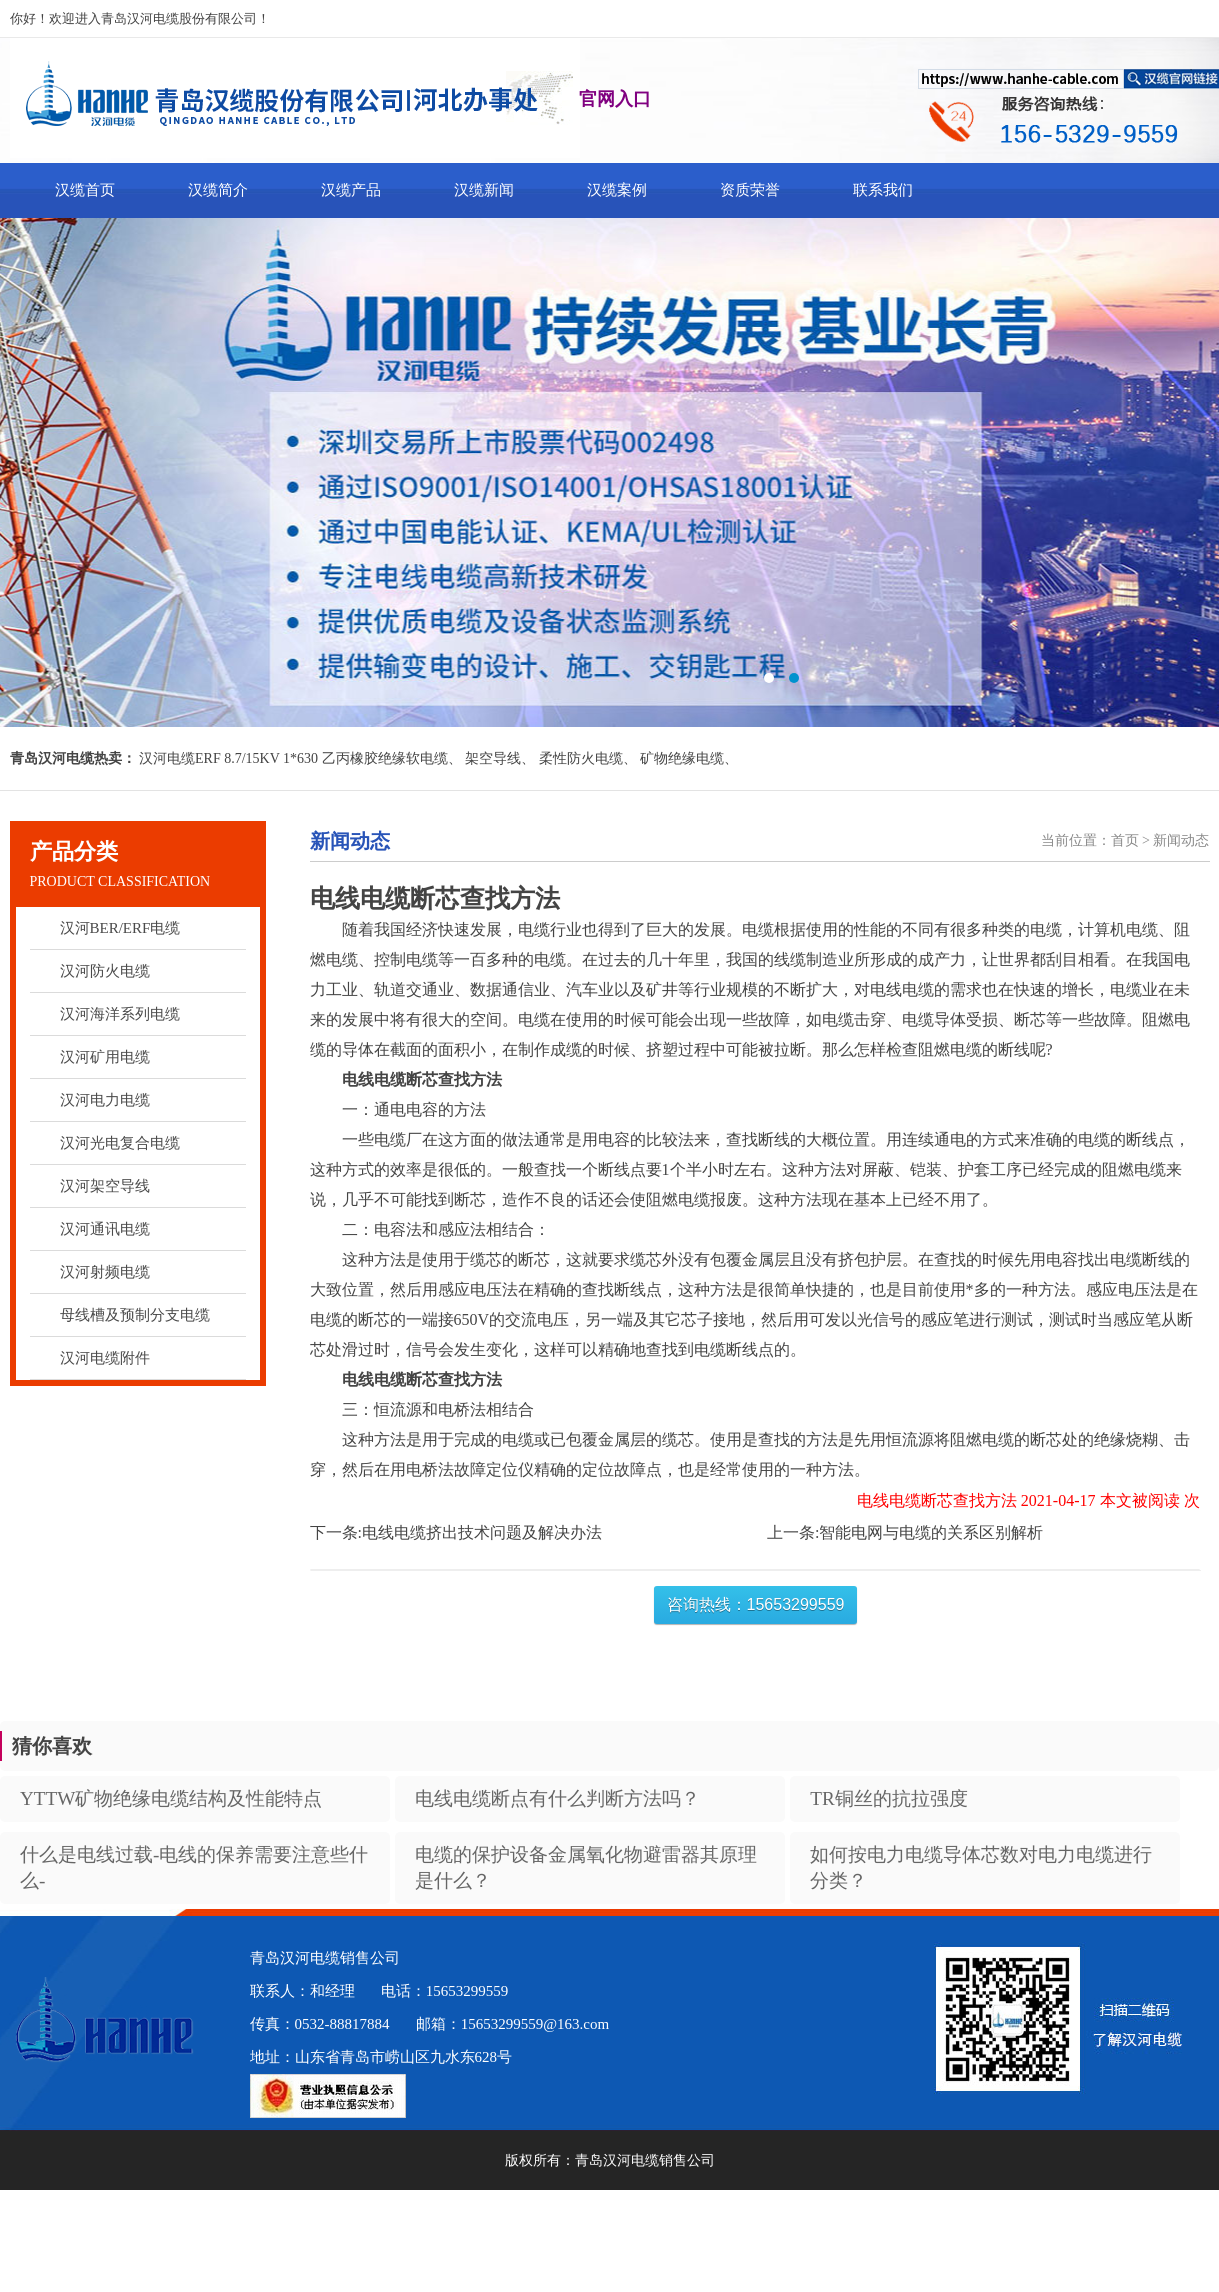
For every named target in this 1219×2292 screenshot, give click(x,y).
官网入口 (615, 99)
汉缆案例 (617, 190)
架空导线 (493, 758)
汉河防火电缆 (105, 971)
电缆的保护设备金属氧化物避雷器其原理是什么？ (586, 1867)
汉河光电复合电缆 (120, 1143)
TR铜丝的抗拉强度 (889, 1798)
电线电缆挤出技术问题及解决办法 (482, 1532)
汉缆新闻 (484, 190)
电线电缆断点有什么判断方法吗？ (557, 1798)
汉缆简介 (218, 190)
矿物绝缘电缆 (682, 758)
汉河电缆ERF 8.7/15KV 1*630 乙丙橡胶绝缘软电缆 (293, 758)
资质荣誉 (750, 190)
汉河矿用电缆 (105, 1057)
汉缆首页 (85, 190)
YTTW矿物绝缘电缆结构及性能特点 (171, 1798)
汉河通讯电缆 (105, 1229)
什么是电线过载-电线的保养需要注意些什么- (194, 1867)
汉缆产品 (351, 190)
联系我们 (883, 190)
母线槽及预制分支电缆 (135, 1315)
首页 (1125, 840)
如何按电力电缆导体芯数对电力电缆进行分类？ (981, 1867)
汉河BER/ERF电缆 (120, 928)
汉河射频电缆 (105, 1272)
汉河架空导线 (105, 1186)
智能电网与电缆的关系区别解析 (931, 1532)
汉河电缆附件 (105, 1358)
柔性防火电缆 (581, 758)
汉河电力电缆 (105, 1100)
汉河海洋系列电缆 (120, 1014)
